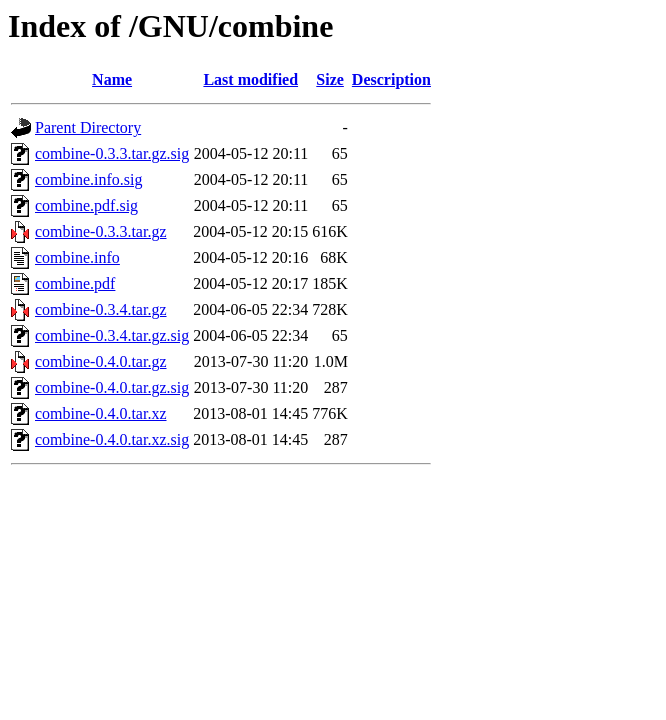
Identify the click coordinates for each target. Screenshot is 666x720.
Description (391, 79)
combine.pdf (75, 283)
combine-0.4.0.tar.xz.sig (112, 439)
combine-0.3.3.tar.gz (101, 231)
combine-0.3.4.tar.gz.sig (112, 335)
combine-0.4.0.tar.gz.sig (112, 387)
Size (330, 79)
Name (112, 79)
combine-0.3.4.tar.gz (101, 309)
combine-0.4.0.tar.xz (101, 413)
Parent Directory (88, 127)
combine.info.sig (89, 179)
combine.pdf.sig (86, 205)
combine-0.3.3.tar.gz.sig (112, 153)
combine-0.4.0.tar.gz (101, 361)
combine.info (77, 257)
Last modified (250, 79)
